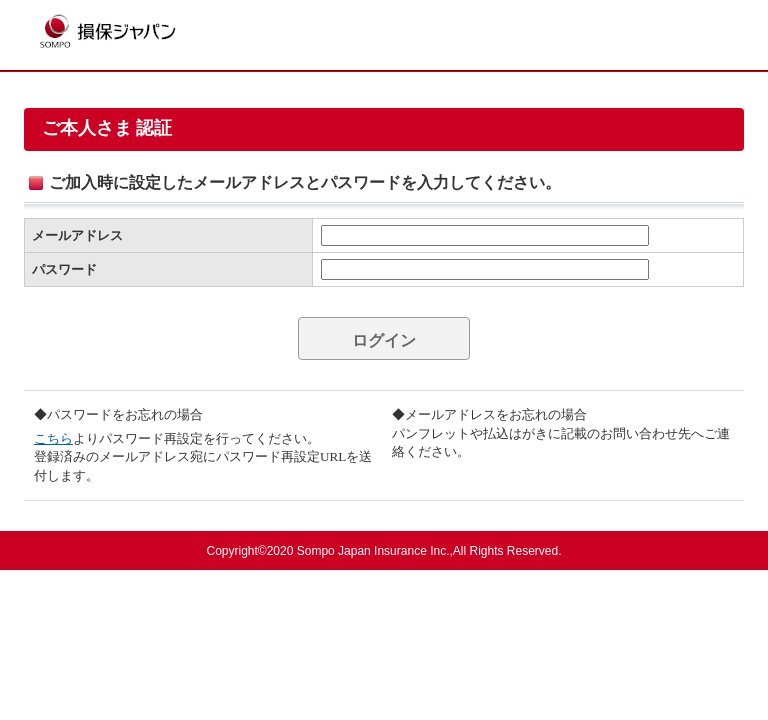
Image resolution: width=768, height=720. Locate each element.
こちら (53, 438)
